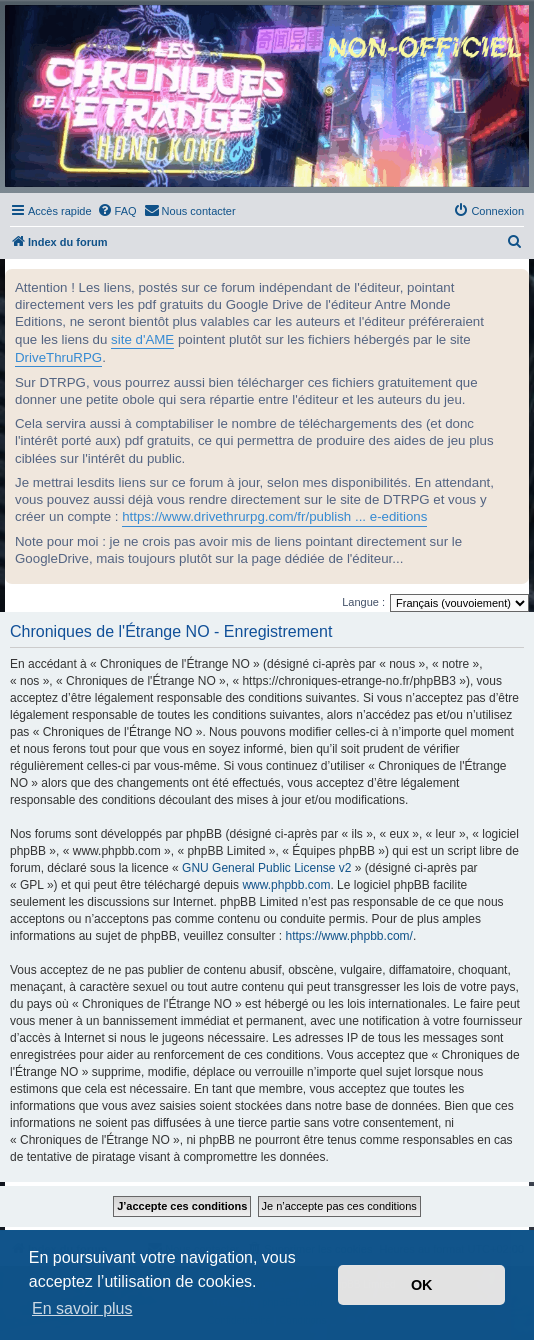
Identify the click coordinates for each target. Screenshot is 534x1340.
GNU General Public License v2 (266, 868)
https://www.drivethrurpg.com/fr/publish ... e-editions (274, 516)
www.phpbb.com (286, 885)
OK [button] (422, 1285)
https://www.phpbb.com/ (348, 936)
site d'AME (142, 339)
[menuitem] (117, 211)
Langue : (363, 602)
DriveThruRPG (58, 357)
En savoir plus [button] (82, 1308)
